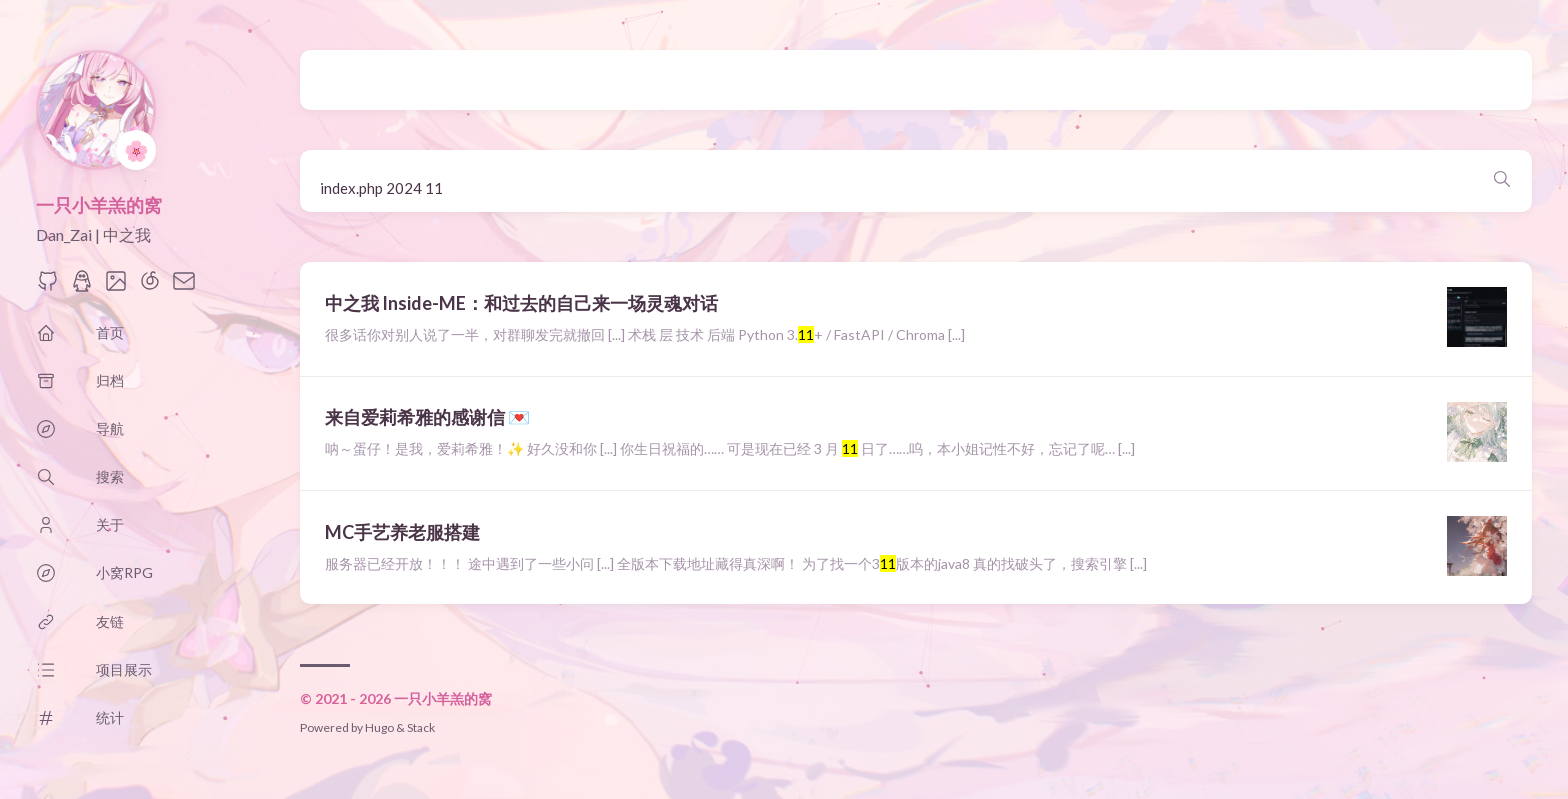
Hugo (379, 727)
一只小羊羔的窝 (99, 205)
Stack (421, 727)
